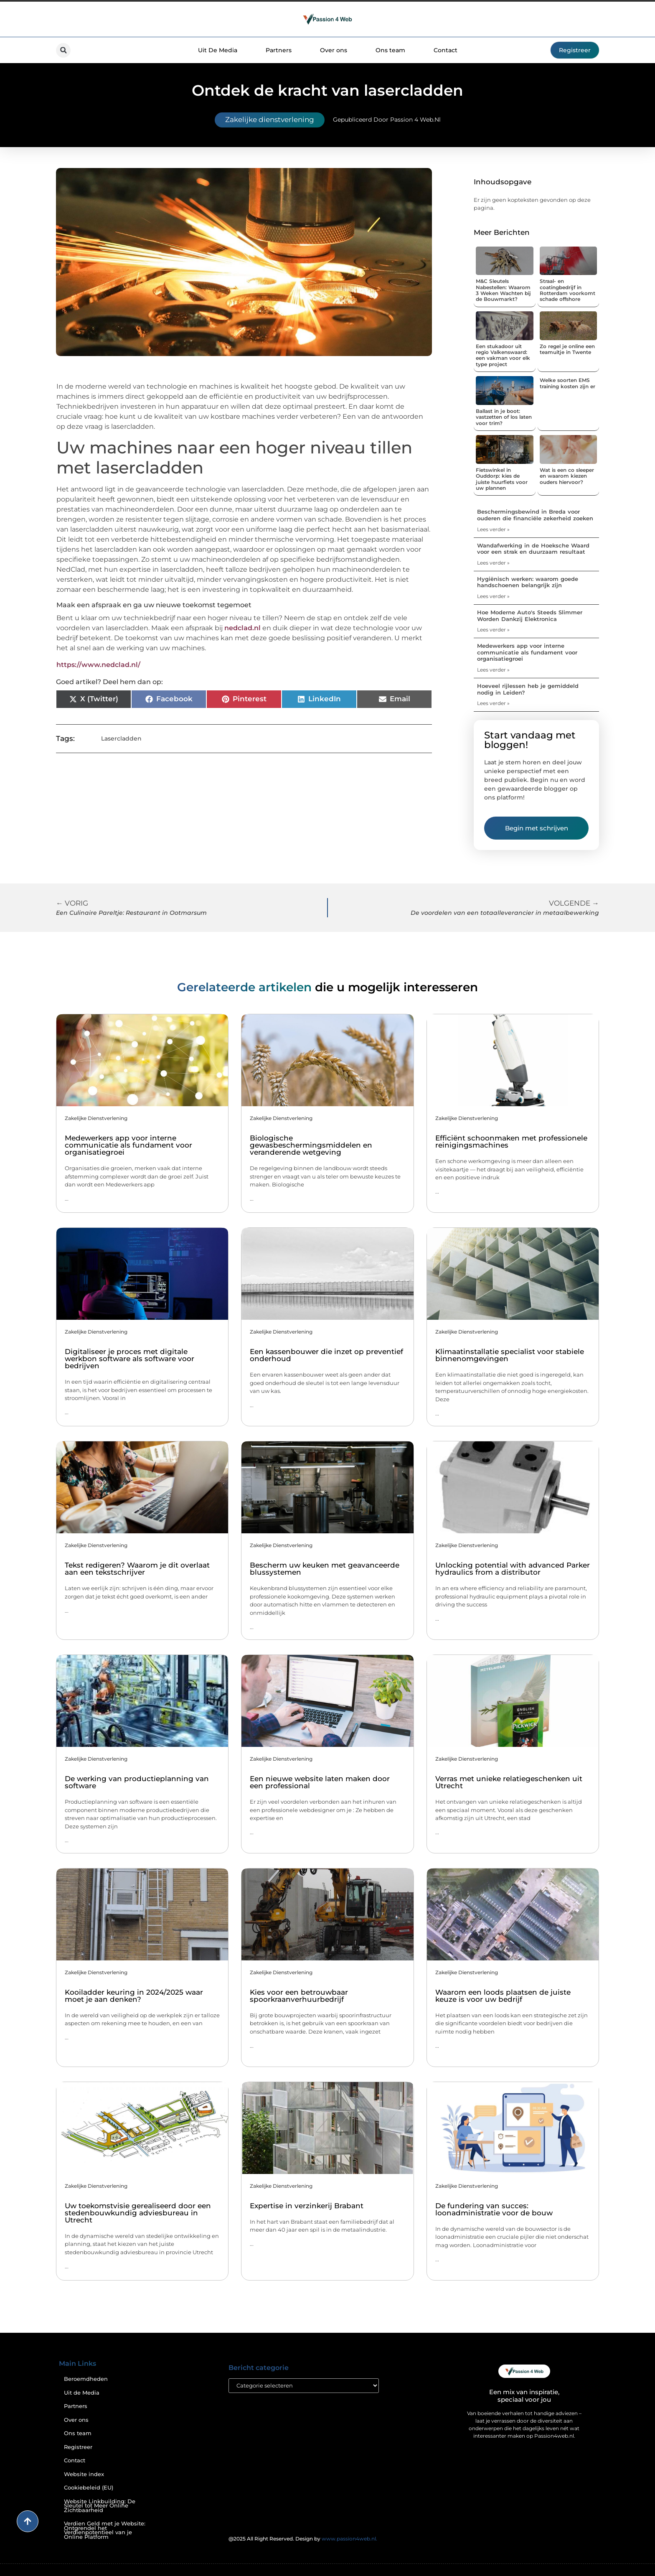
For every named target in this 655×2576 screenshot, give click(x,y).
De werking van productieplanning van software (137, 1782)
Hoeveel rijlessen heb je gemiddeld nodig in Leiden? (528, 689)
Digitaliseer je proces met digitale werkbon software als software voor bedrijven (129, 1358)
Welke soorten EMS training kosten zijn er (567, 383)
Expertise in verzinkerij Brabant (306, 2206)
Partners (279, 50)
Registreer (78, 2447)
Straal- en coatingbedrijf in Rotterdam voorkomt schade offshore (567, 290)
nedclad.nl (242, 628)
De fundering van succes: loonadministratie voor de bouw (494, 2209)
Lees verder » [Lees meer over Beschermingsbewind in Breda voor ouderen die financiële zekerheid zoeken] (493, 529)
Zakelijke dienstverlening (269, 119)
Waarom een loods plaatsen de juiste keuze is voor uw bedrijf (503, 1995)
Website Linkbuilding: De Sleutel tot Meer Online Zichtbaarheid (99, 2505)
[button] (63, 50)
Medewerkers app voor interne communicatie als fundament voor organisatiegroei (527, 652)
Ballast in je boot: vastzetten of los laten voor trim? (504, 417)
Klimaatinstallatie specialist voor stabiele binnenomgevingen (509, 1355)
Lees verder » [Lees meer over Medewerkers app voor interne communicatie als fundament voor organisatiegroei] (493, 670)
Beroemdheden (86, 2379)
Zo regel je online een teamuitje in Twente (567, 349)
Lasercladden (121, 738)
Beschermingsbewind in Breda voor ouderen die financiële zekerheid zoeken (535, 515)
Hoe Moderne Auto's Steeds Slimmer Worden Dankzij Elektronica (529, 615)
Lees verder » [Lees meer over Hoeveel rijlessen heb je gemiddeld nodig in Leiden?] (493, 703)
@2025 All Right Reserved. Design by (302, 2538)
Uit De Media (217, 50)
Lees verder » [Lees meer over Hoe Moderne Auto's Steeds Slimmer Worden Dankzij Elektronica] (493, 629)
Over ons (333, 50)
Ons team (390, 50)
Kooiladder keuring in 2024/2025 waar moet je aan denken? (134, 1995)
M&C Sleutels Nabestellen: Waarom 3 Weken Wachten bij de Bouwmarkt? (503, 290)
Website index (84, 2474)
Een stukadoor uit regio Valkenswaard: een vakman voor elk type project (503, 355)
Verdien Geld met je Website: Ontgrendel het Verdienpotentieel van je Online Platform (104, 2530)
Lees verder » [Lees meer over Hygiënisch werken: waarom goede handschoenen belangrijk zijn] (493, 596)
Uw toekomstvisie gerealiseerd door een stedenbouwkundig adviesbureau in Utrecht (138, 2213)
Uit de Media (81, 2393)
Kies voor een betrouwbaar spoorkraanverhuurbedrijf (299, 1995)
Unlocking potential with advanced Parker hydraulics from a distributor (512, 1568)
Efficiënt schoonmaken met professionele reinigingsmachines (511, 1141)
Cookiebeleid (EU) (88, 2487)
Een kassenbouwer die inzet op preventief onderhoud (326, 1355)
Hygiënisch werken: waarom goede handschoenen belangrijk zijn (527, 582)
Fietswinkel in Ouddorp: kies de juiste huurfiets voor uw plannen (502, 479)
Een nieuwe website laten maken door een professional (320, 1782)
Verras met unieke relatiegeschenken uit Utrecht (508, 1782)
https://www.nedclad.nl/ (98, 665)
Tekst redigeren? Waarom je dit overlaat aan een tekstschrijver (137, 1568)
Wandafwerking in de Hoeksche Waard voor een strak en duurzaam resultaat (533, 548)
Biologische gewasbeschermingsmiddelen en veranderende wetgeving (311, 1145)
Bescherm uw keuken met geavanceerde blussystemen (324, 1568)
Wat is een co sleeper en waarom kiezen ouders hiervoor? (567, 476)
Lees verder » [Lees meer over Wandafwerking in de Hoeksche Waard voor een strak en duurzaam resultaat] (493, 563)
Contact (445, 50)
